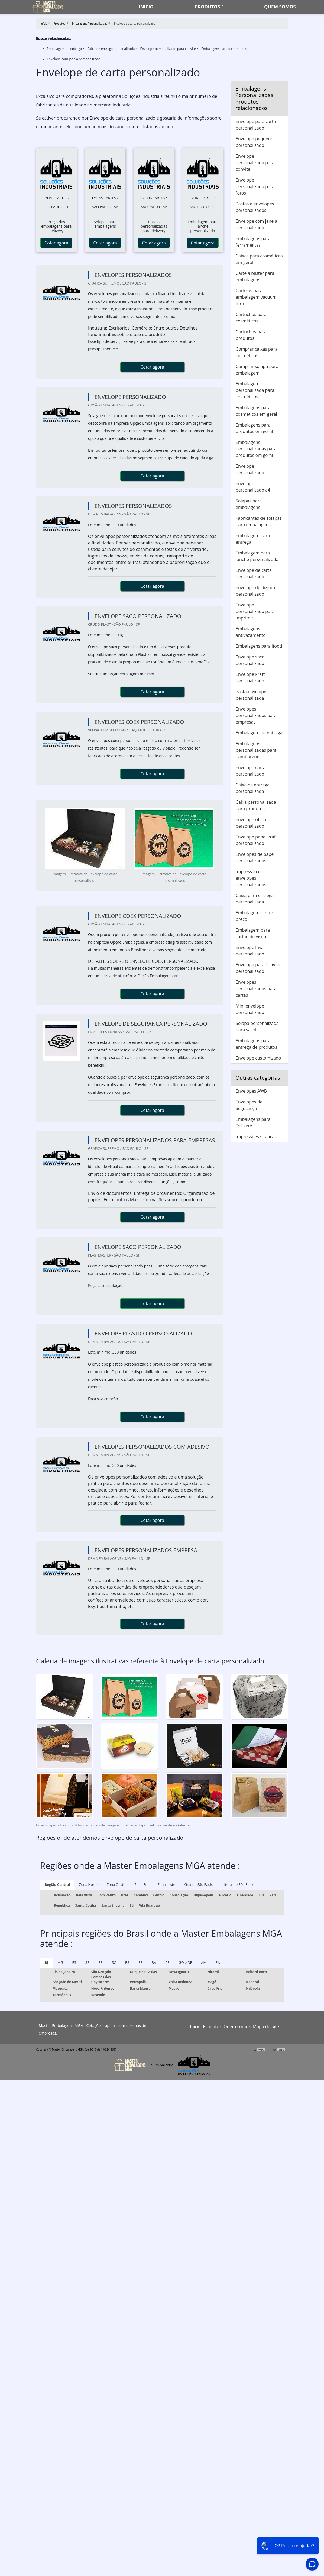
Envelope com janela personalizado (73, 59)
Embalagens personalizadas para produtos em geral (256, 448)
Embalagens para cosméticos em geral (256, 411)
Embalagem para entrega (253, 538)
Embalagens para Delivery (253, 1122)
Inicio (146, 7)
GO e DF (185, 1962)
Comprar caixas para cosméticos (256, 352)
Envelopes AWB (251, 1091)
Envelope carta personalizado (250, 770)
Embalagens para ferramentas (224, 48)
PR (100, 1962)
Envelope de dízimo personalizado (255, 591)
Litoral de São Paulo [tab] (238, 1884)
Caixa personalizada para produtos (256, 805)
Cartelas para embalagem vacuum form (256, 297)
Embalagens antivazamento (251, 632)
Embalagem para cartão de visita (253, 933)
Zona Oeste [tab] (116, 1884)
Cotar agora (56, 243)
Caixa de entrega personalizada (111, 48)
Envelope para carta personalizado (256, 124)
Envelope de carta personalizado (254, 573)
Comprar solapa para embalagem (257, 369)
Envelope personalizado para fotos (255, 186)
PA (218, 1962)
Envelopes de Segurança (249, 1105)
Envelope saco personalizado (250, 660)
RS (127, 1962)
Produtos (207, 7)
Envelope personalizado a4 (253, 486)
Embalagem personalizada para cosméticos (255, 390)
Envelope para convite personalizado (258, 968)
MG (60, 1962)
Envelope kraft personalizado (250, 677)
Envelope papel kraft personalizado (256, 840)
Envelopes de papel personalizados (255, 857)
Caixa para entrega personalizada (255, 898)
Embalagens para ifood (259, 646)
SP (87, 1962)
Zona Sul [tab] (141, 1884)
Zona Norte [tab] (88, 1884)
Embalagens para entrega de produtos (256, 1044)
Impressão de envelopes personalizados (251, 878)
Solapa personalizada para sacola (257, 1026)
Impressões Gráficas (256, 1136)
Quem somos (280, 7)
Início (195, 2026)
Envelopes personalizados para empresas (256, 715)
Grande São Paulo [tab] (198, 1884)
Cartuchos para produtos (251, 335)
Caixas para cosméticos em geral (259, 259)
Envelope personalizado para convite (168, 48)
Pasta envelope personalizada (251, 695)
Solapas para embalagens (249, 504)
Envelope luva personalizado (250, 950)
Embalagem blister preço (254, 916)
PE (140, 1962)
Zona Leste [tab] (166, 1884)
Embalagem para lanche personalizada (257, 556)
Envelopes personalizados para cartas (256, 988)
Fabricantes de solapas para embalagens (259, 521)
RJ (46, 1962)
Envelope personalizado (250, 469)
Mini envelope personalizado (250, 1009)
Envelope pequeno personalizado (254, 142)
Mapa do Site (266, 2026)
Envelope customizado (258, 1058)
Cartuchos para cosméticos (251, 317)
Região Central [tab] (57, 1884)
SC (114, 1962)
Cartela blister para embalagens (255, 276)
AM (203, 1962)
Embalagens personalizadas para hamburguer (256, 750)
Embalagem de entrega (64, 48)
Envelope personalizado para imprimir (255, 611)
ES (74, 1962)
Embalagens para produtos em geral (254, 428)
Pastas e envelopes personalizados (255, 207)
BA (154, 1962)
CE (167, 1962)
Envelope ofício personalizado (251, 822)
